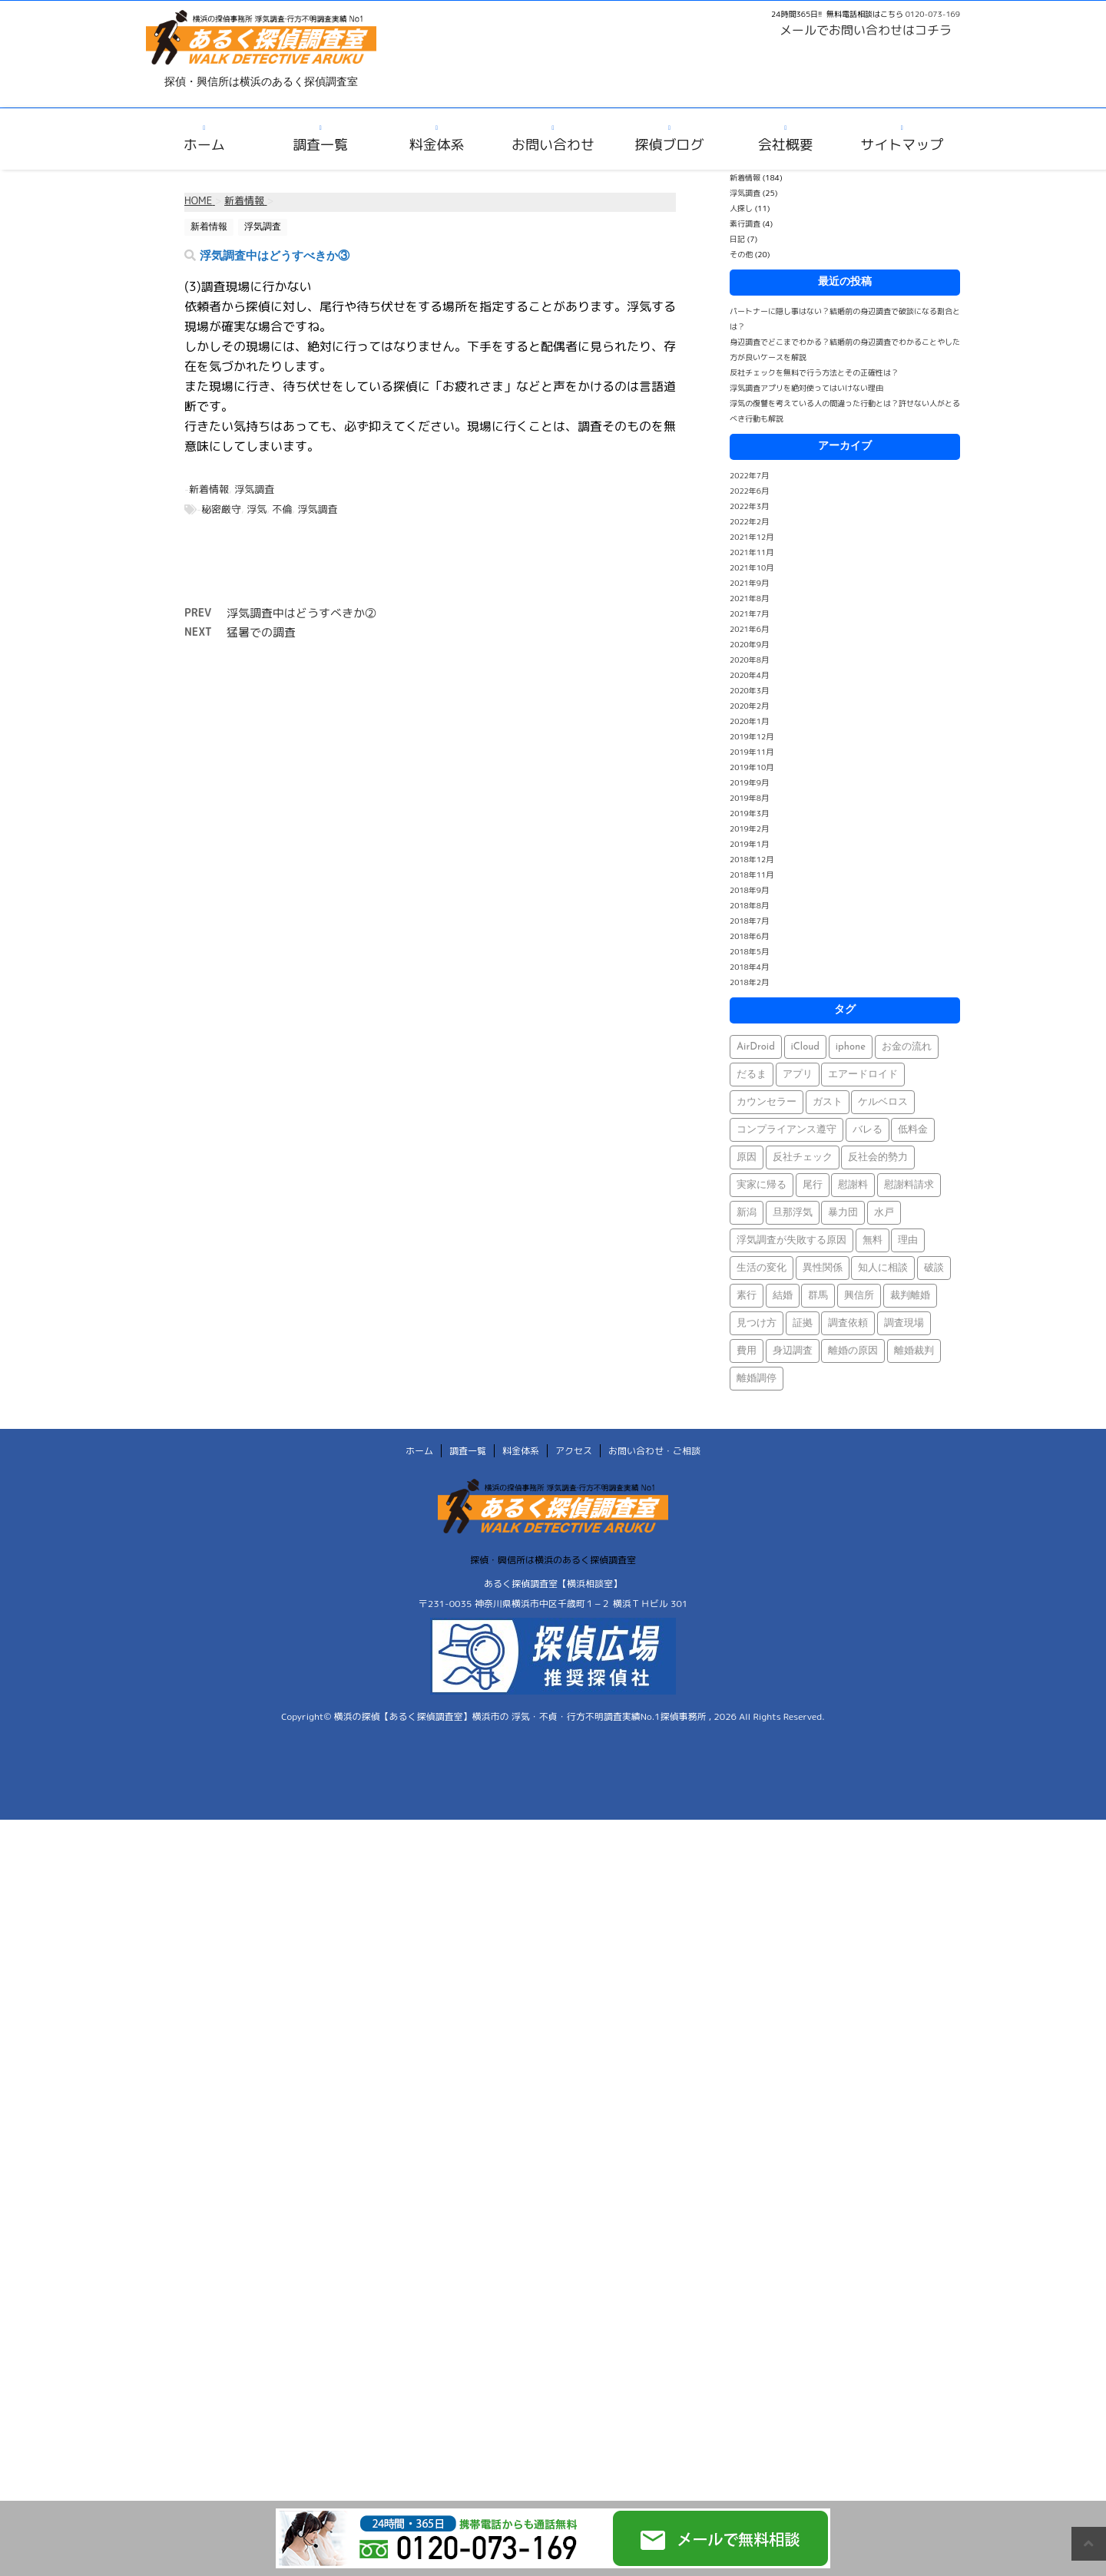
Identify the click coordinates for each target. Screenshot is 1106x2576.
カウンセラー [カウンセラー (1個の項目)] (766, 1102)
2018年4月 (749, 966)
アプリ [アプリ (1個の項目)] (798, 1075)
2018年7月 (749, 920)
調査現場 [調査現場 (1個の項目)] (904, 1323)
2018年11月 (751, 874)
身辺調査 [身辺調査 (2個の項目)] (793, 1351)
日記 (737, 238)
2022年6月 (749, 490)
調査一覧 (320, 144)
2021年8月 (749, 598)
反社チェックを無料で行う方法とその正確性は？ (814, 372)
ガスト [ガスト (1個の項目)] (828, 1102)
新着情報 (209, 489)
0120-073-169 (933, 13)
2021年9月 (749, 582)
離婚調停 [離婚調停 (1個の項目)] (757, 1379)
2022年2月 (749, 521)
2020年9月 (749, 644)
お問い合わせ (553, 144)
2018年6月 (749, 936)
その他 (741, 254)
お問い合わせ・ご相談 (654, 1450)
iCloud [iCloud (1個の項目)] (805, 1047)
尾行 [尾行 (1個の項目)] (813, 1185)
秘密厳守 (221, 509)
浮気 (257, 509)
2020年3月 (749, 690)
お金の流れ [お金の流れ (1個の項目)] (907, 1047)
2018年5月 (749, 951)
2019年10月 (751, 767)
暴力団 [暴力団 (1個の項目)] (843, 1213)
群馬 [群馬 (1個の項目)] (818, 1296)
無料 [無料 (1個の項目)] (872, 1240)
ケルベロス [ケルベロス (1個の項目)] (883, 1102)
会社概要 (785, 144)
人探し (741, 208)
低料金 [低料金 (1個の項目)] (913, 1130)
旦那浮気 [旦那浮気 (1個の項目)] (793, 1213)
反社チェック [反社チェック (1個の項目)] (803, 1157)
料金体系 (437, 144)
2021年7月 (749, 613)
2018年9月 (749, 890)
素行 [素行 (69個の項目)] (747, 1296)
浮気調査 (254, 489)
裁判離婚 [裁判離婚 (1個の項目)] (910, 1296)
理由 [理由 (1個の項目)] (908, 1240)
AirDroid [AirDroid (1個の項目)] (756, 1047)
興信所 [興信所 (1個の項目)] (859, 1296)
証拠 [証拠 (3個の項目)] (803, 1323)
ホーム (204, 144)
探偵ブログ (669, 144)
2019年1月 (749, 843)
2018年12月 (751, 859)
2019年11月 (751, 751)
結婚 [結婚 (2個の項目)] (783, 1296)
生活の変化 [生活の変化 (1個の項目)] (761, 1268)
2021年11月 (751, 552)
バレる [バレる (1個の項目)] (867, 1130)
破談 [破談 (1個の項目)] (934, 1268)
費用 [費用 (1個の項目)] (747, 1351)
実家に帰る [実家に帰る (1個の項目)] (761, 1185)
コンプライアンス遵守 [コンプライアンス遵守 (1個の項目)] (786, 1130)
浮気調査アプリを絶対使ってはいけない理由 (806, 387)
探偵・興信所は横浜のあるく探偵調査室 (553, 1559)
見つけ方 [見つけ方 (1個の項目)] (757, 1323)
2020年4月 (749, 675)
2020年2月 (749, 705)
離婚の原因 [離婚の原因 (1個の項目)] (853, 1351)
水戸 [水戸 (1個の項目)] (884, 1213)
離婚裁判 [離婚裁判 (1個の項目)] (914, 1351)
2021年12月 (751, 536)
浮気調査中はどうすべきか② (301, 613)
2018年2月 (749, 982)
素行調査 (745, 223)
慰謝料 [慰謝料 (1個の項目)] (853, 1185)
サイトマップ (901, 144)
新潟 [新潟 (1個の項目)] (747, 1213)
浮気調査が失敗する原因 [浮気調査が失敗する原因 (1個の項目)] (791, 1240)
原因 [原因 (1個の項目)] (747, 1157)
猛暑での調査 (261, 632)
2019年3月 (749, 813)
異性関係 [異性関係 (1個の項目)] (823, 1268)
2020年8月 (749, 659)
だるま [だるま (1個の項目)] (752, 1075)
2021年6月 (749, 628)
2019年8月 (749, 797)
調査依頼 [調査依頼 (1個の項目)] (848, 1323)
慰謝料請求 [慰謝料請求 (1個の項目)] (909, 1185)
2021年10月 (751, 567)
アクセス (573, 1450)
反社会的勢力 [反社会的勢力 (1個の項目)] (878, 1157)
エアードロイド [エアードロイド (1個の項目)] (863, 1075)
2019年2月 (749, 828)
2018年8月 (749, 905)
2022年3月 (749, 506)
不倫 (282, 509)
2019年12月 (751, 736)
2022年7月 (749, 475)
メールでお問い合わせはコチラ (866, 29)
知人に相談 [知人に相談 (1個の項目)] (883, 1268)
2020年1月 (749, 721)
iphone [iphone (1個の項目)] (851, 1047)
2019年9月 (749, 782)
